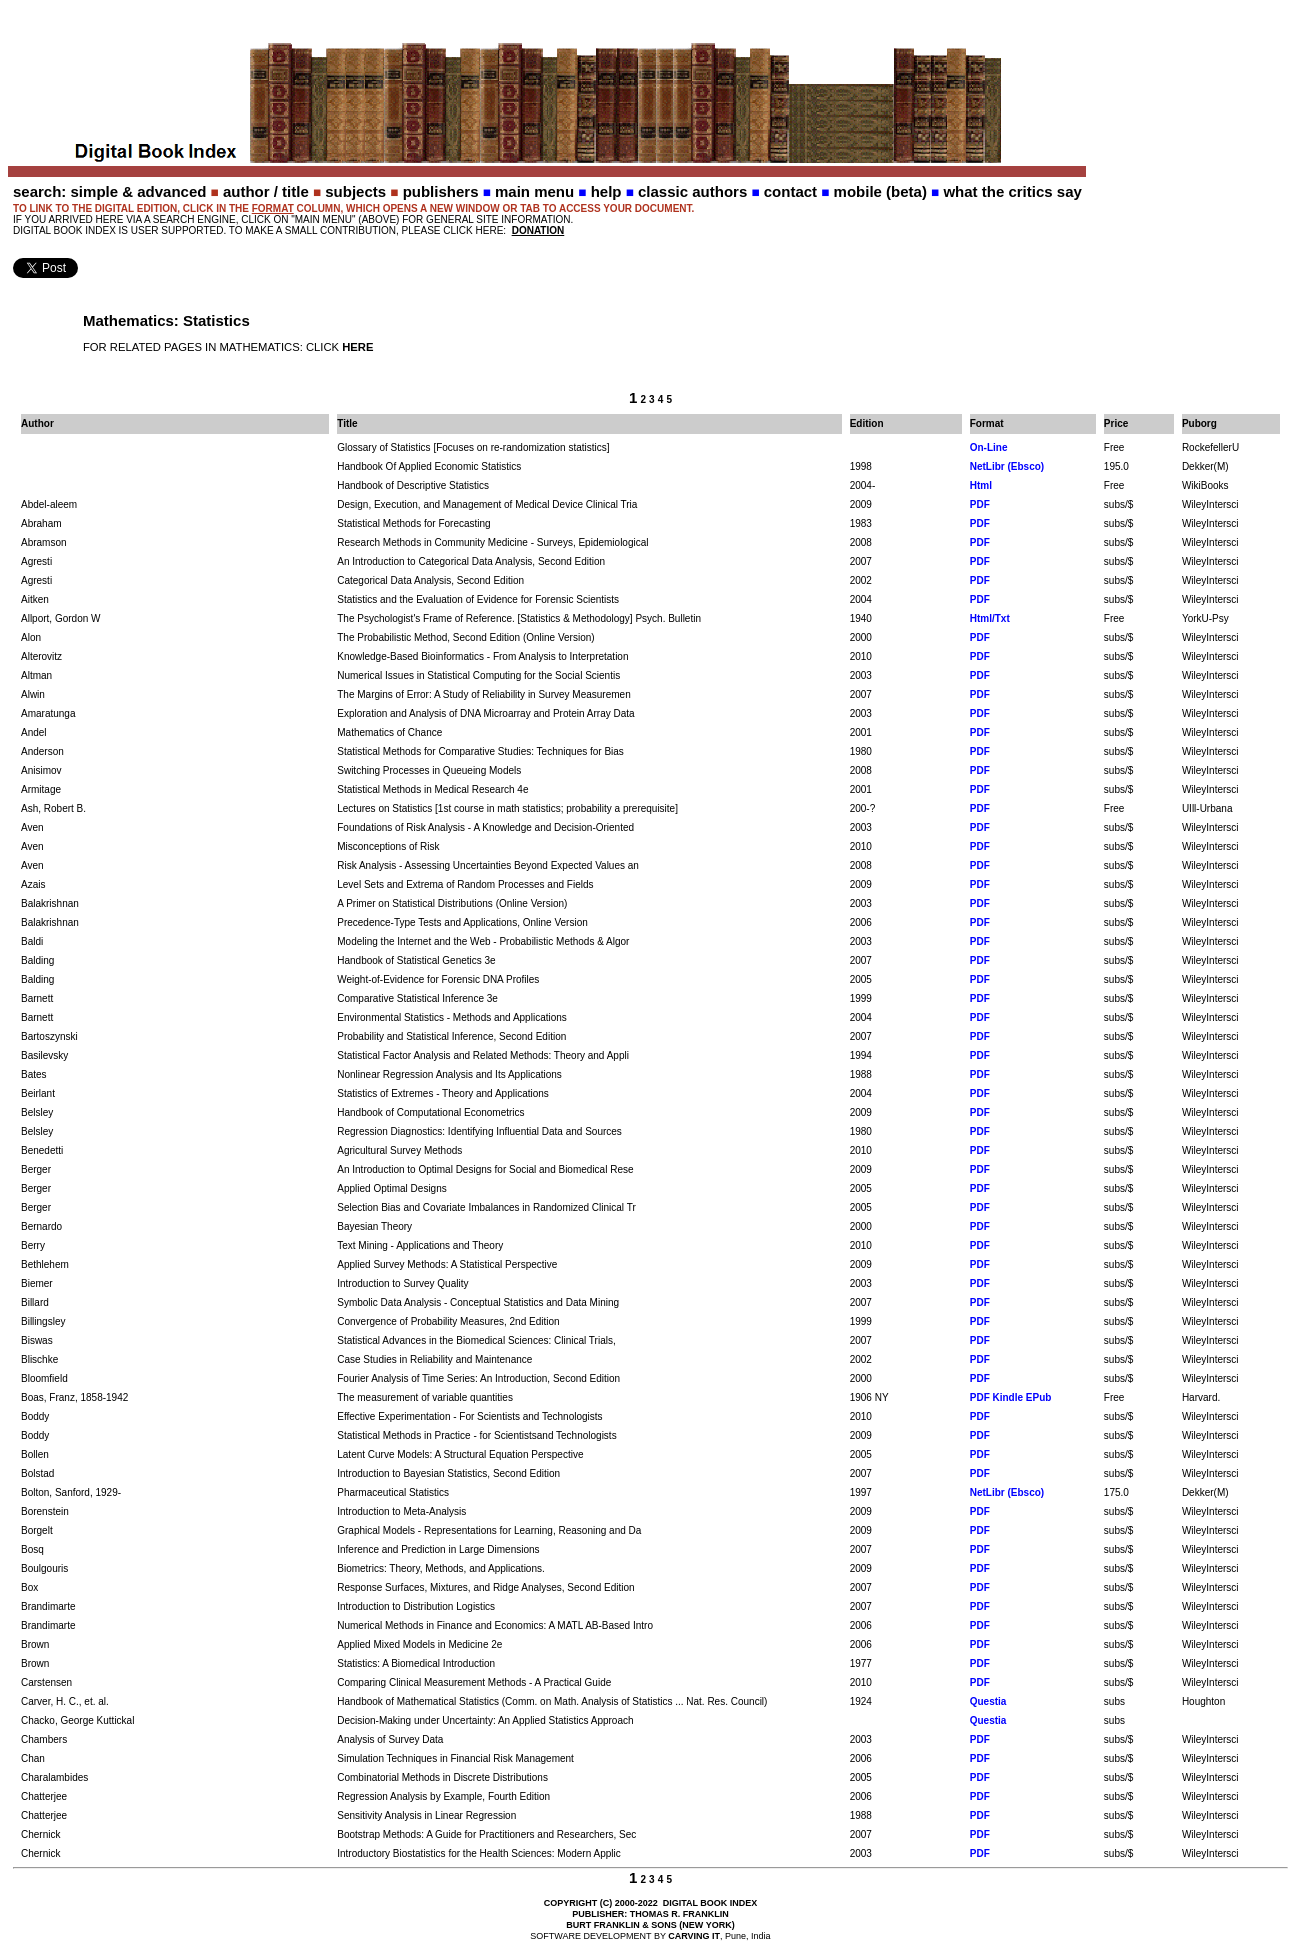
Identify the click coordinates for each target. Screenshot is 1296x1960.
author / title (266, 191)
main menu (534, 191)
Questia (988, 1701)
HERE (357, 347)
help (606, 191)
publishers (441, 191)
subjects (355, 191)
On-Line (989, 447)
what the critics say (1012, 191)
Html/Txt (990, 618)
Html (981, 485)
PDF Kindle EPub (1011, 1397)
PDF (980, 504)
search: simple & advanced (109, 191)
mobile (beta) (880, 191)
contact (790, 191)
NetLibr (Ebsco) (1007, 466)
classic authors (692, 191)
